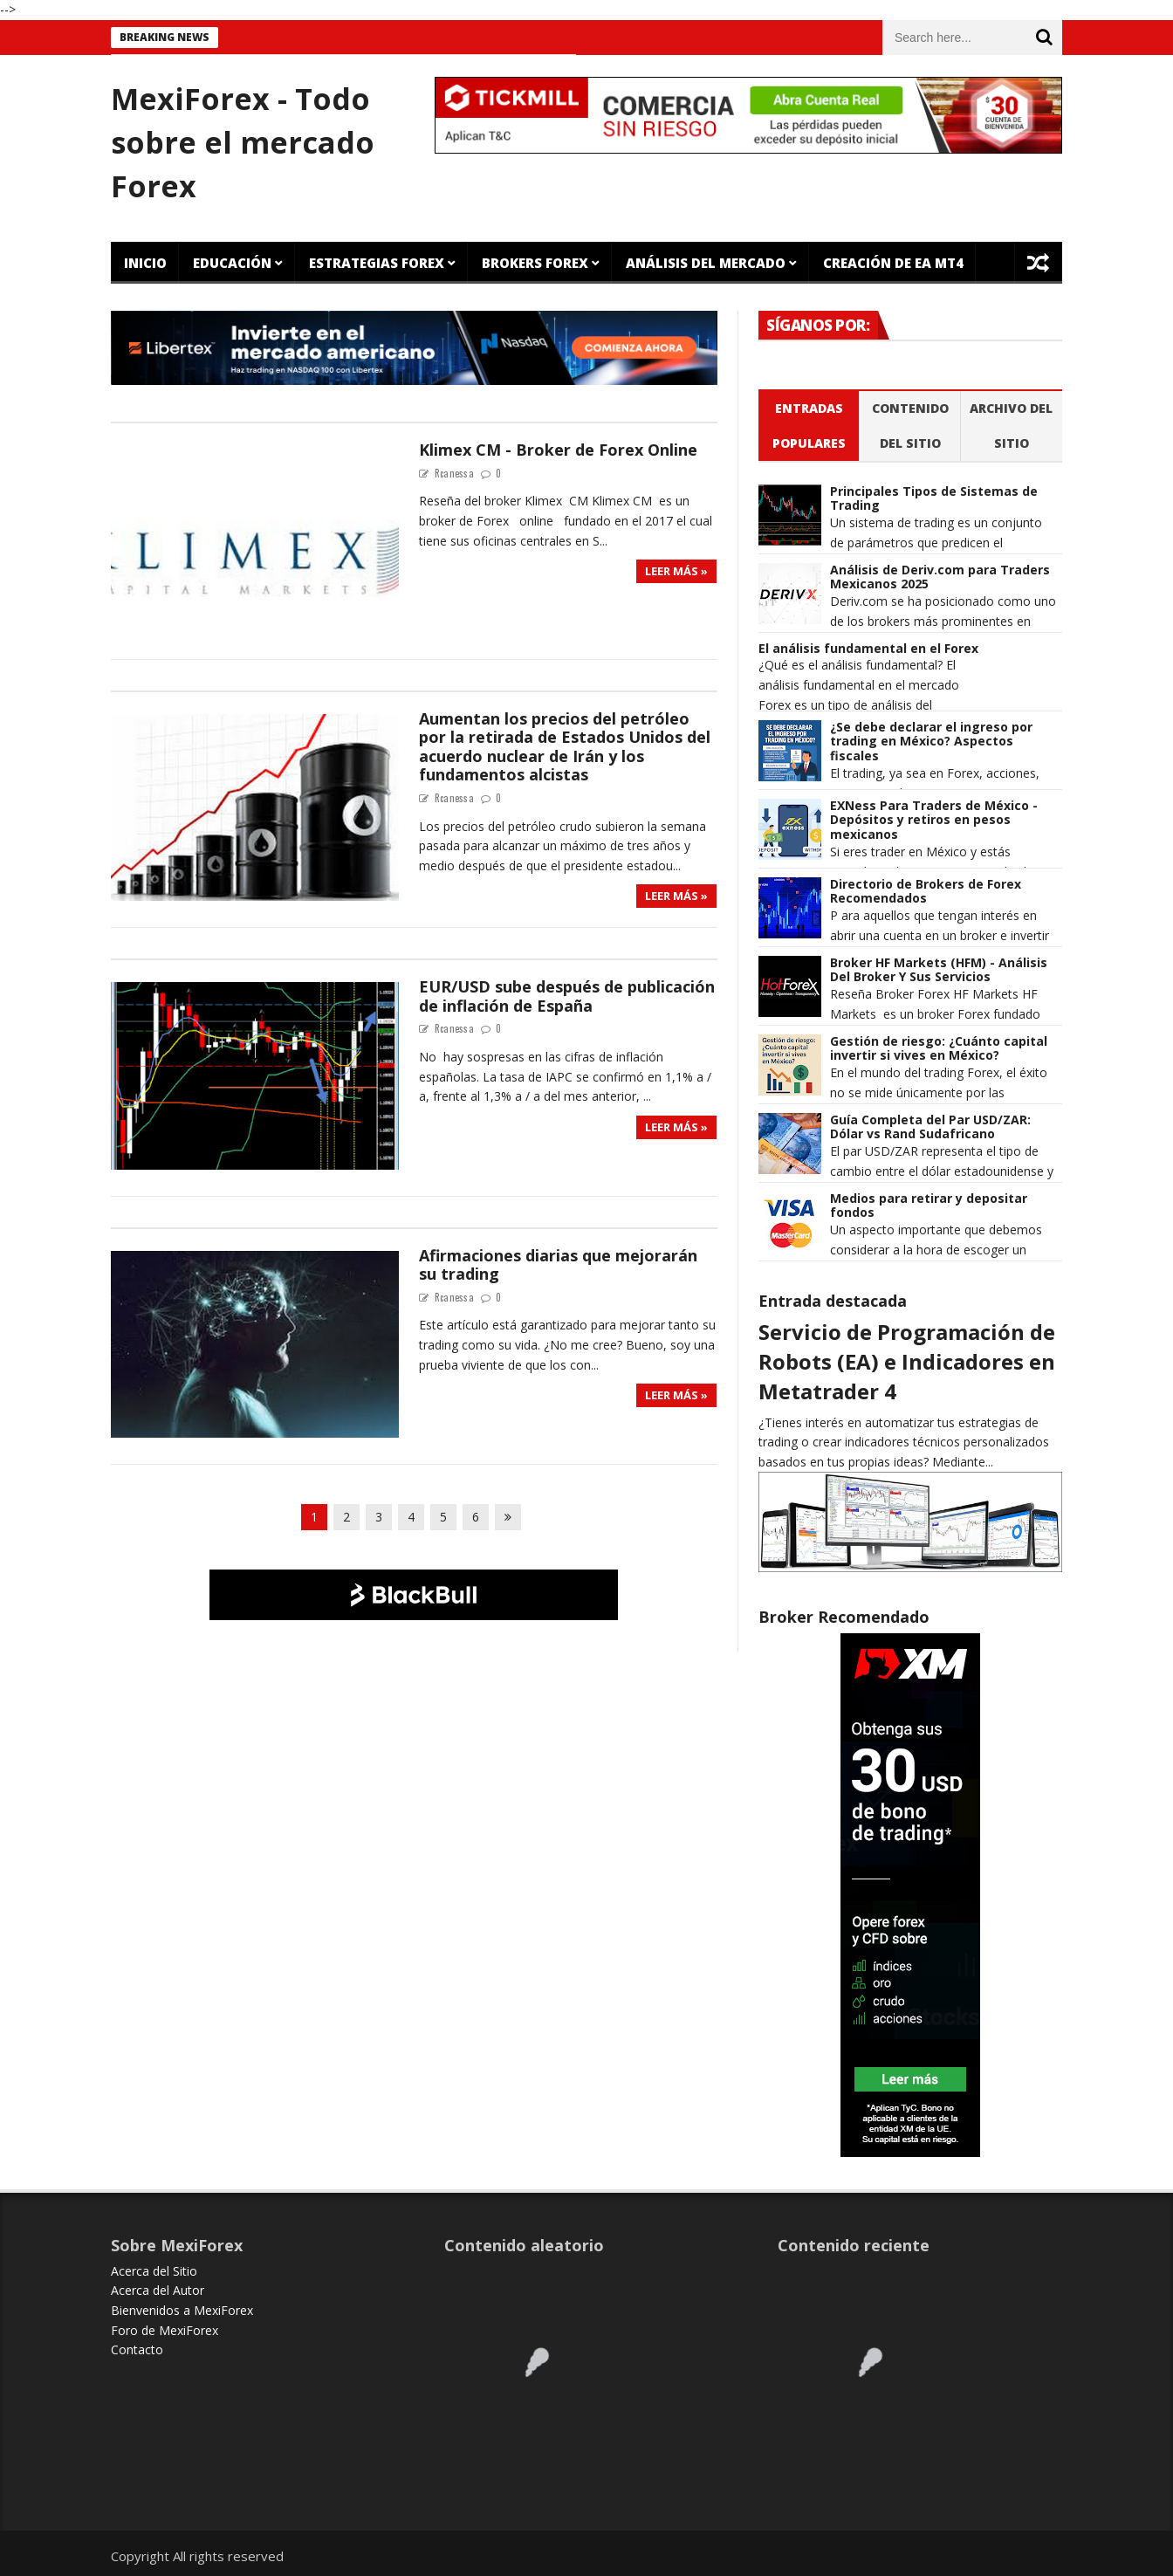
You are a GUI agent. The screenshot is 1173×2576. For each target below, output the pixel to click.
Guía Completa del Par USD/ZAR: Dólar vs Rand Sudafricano (930, 1128)
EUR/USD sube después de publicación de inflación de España (567, 996)
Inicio (145, 262)
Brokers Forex (535, 262)
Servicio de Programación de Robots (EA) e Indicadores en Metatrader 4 (906, 1361)
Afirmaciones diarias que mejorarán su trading (558, 1265)
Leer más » (676, 571)
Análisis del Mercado (705, 262)
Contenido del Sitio (910, 425)
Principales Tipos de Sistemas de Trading (934, 499)
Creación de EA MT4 (893, 262)
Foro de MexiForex (164, 2330)
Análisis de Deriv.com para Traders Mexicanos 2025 (940, 578)
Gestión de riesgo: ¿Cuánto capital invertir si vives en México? (938, 1049)
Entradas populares (809, 425)
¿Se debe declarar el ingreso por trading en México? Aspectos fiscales (931, 742)
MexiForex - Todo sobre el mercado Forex (242, 142)
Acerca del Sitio (154, 2271)
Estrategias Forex (376, 262)
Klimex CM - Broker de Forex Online (558, 449)
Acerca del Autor (157, 2290)
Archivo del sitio (1011, 425)
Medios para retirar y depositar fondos (928, 1206)
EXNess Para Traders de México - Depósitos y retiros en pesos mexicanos (934, 820)
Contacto (137, 2349)
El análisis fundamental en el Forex (868, 649)
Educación (232, 262)
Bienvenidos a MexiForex (182, 2310)
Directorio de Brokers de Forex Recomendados (925, 892)
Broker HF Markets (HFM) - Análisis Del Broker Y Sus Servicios (938, 971)
